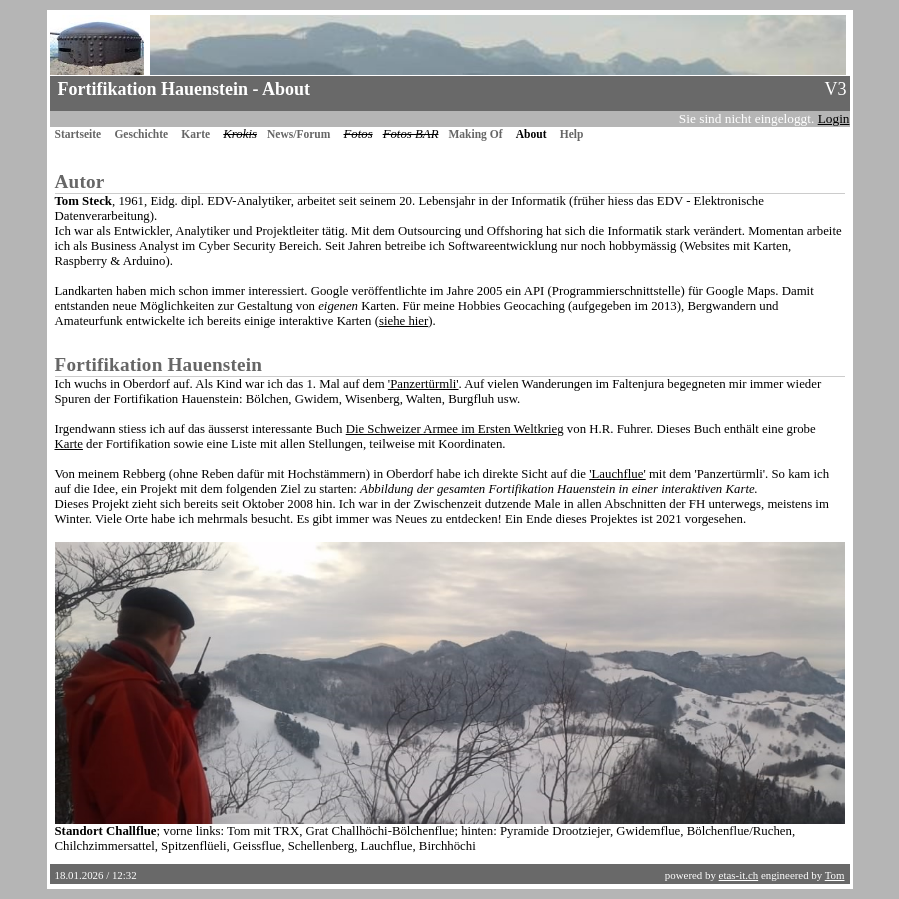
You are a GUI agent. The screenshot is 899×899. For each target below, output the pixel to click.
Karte (195, 134)
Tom (835, 875)
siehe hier (403, 321)
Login (834, 118)
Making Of (475, 134)
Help (572, 134)
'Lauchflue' (617, 474)
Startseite (78, 134)
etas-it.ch (739, 875)
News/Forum (298, 134)
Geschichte (141, 134)
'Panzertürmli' (423, 384)
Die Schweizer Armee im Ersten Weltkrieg (455, 429)
